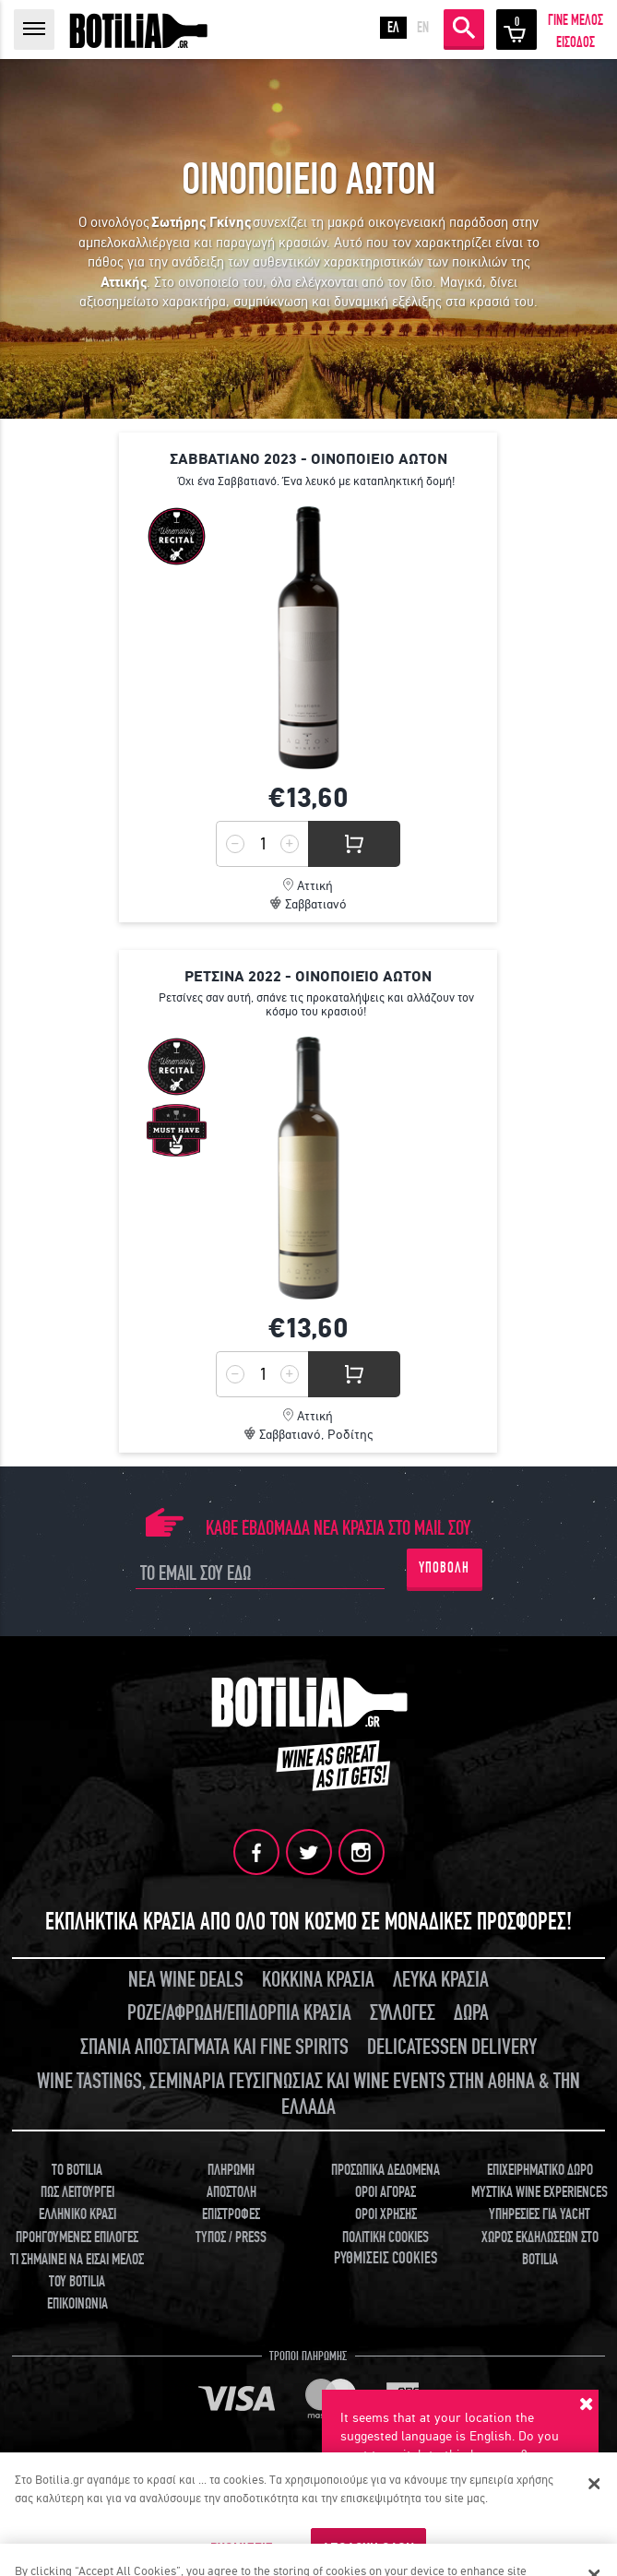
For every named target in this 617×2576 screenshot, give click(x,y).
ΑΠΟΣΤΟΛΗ (231, 2192)
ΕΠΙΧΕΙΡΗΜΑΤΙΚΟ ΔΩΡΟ (540, 2170)
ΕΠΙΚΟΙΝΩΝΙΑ (77, 2304)
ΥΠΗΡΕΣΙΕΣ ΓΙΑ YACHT (539, 2214)
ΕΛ (393, 27)
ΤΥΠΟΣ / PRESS (231, 2237)
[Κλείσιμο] (593, 2483)
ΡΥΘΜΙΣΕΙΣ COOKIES (385, 2258)
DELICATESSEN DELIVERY (452, 2047)
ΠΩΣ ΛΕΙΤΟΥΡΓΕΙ (77, 2192)
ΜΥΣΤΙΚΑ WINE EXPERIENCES (539, 2192)
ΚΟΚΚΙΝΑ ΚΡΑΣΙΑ (318, 1979)
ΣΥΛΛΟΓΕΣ (402, 2012)
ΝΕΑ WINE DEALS (185, 1979)
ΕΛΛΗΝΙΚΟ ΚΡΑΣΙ (77, 2214)
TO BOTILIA (77, 2170)
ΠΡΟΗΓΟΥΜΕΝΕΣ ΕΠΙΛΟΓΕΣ (77, 2237)
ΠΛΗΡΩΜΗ (231, 2170)
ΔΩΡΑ (471, 2012)
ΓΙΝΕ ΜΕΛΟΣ (575, 20)
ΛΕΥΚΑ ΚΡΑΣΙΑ (441, 1979)
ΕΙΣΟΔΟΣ (575, 42)
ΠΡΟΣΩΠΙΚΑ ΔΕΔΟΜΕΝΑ (385, 2170)
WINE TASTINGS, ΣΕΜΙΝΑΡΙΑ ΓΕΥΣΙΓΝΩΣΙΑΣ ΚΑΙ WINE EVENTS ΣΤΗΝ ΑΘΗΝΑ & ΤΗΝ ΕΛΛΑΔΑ (308, 2094)
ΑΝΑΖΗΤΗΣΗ (464, 27)
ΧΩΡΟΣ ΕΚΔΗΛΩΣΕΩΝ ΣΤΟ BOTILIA (540, 2248)
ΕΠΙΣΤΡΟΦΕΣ (231, 2214)
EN (423, 27)
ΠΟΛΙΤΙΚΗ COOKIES (385, 2237)
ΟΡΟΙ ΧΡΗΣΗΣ (386, 2214)
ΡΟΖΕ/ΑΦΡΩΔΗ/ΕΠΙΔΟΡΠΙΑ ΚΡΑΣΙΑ (239, 2012)
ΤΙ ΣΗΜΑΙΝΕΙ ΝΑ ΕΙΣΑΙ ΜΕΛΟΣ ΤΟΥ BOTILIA (77, 2270)
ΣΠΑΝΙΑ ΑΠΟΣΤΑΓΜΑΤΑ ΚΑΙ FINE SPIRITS (214, 2047)
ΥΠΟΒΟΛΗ (444, 1568)
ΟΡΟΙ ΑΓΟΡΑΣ (385, 2192)
